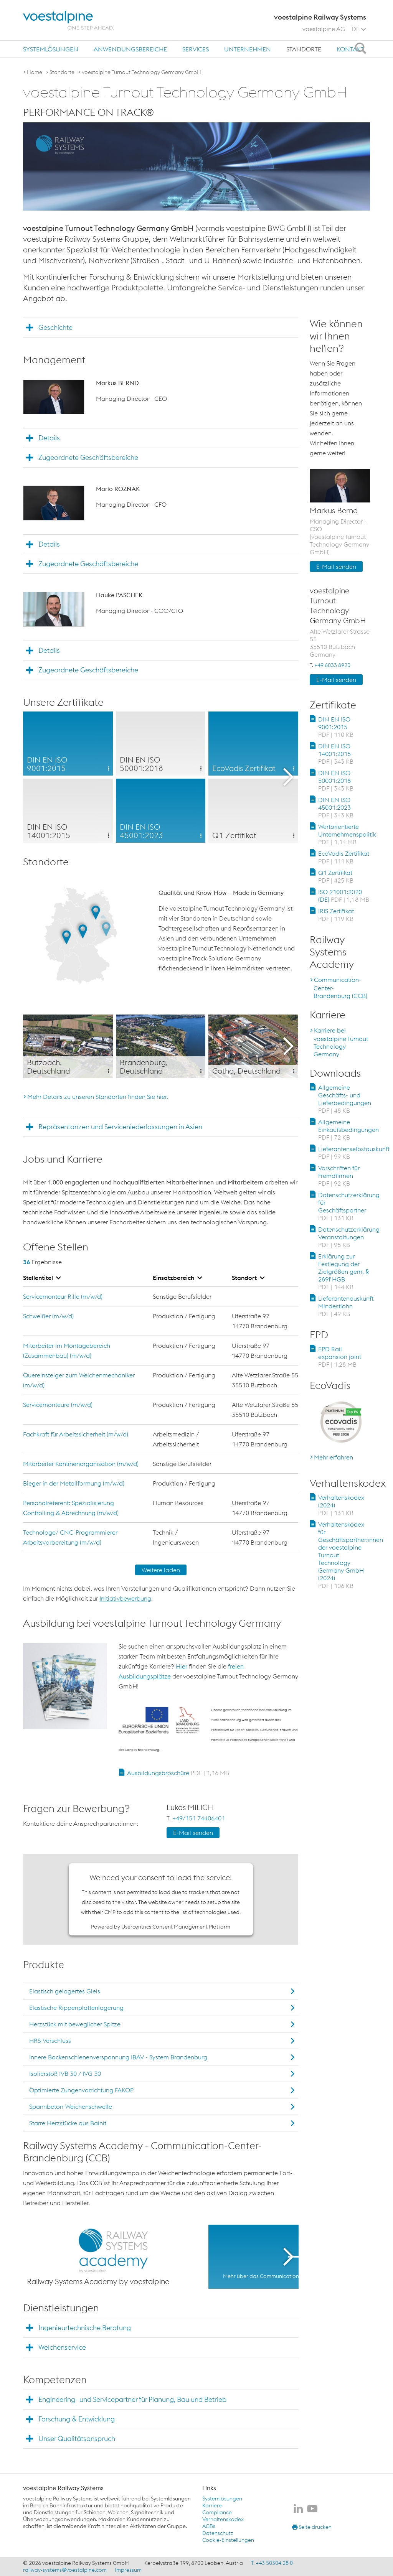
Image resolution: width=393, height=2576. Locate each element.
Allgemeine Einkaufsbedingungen (348, 1129)
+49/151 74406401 (198, 1818)
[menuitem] (50, 49)
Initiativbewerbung (125, 1598)
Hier (181, 1666)
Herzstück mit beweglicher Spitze (75, 2024)
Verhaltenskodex (223, 2519)
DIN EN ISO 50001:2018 (335, 780)
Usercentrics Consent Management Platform (175, 1926)
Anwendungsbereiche (130, 49)
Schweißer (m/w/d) (48, 1316)
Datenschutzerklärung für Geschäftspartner (349, 1206)
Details (49, 437)
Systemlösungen (50, 49)
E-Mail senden (193, 1832)
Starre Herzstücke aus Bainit (67, 2123)
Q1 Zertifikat (335, 876)
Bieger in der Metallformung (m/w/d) (73, 1483)
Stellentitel (42, 1277)
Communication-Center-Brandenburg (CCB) (340, 988)
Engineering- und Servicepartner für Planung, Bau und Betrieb (132, 2399)
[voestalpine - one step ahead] (68, 20)
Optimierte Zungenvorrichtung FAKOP (81, 2090)
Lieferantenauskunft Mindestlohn (345, 1306)
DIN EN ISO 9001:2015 (335, 726)
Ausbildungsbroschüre (178, 1773)
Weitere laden (161, 1570)
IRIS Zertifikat (336, 914)
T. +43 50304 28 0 (272, 2563)
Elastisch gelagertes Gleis (64, 1991)
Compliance (217, 2512)
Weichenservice (62, 2347)
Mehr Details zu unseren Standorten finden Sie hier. (97, 1096)
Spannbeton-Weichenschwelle (70, 2106)
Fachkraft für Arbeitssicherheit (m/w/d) (75, 1434)
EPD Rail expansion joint (339, 1356)
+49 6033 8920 (332, 665)
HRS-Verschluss (50, 2040)
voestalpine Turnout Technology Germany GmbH (141, 72)
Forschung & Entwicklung (76, 2419)
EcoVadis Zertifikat (343, 857)
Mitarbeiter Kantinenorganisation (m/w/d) (81, 1464)
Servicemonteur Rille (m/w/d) (62, 1296)
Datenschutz (217, 2533)
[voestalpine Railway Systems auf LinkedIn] (298, 2509)
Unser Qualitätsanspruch (76, 2438)
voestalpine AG (323, 29)
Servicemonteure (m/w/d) (57, 1404)
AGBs (208, 2526)
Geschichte (55, 327)
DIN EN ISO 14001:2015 (335, 753)
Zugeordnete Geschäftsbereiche (88, 457)
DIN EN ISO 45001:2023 (335, 807)
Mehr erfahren (333, 1457)
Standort (248, 1277)
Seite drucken (312, 2526)
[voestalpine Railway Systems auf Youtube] (312, 2509)
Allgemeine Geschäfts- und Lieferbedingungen (344, 1099)
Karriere (212, 2505)
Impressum (128, 2569)
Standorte (303, 49)
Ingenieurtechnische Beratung (84, 2327)
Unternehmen (247, 49)
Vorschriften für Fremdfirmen (339, 1175)
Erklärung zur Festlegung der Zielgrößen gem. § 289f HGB (343, 1271)
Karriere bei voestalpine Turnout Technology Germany (341, 1042)
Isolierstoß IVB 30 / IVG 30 (65, 2073)
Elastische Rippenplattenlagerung (76, 2007)
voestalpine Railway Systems (63, 2488)
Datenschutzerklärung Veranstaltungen (349, 1236)
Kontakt (350, 49)
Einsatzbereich (177, 1277)
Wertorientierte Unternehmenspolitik (347, 834)
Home (34, 72)
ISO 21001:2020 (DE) (343, 895)
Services (195, 49)
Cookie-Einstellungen (228, 2539)
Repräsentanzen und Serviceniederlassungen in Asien (120, 1126)
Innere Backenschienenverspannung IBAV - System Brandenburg (118, 2057)
